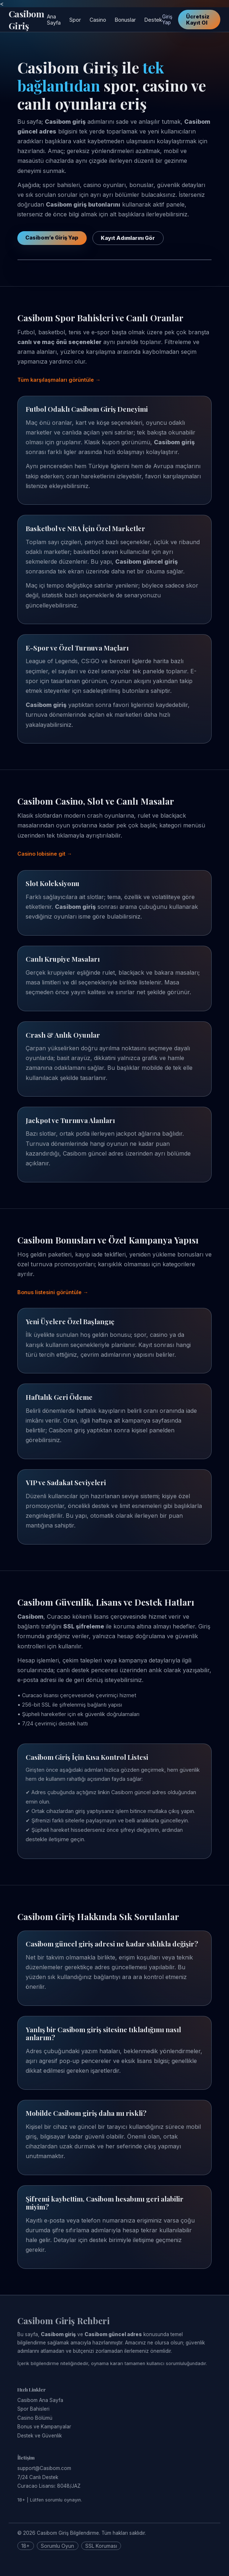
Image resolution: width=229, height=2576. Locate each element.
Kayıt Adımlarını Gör (128, 238)
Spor (75, 20)
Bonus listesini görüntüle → (52, 1292)
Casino (98, 20)
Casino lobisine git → (44, 854)
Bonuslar (125, 20)
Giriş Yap (167, 19)
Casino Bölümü (34, 2418)
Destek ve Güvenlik (39, 2436)
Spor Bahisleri (33, 2409)
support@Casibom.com (44, 2468)
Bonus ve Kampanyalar (44, 2426)
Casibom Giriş (26, 19)
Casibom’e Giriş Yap (51, 237)
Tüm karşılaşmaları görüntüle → (58, 380)
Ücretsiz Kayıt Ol (197, 19)
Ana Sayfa (54, 19)
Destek (153, 20)
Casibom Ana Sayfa (40, 2400)
